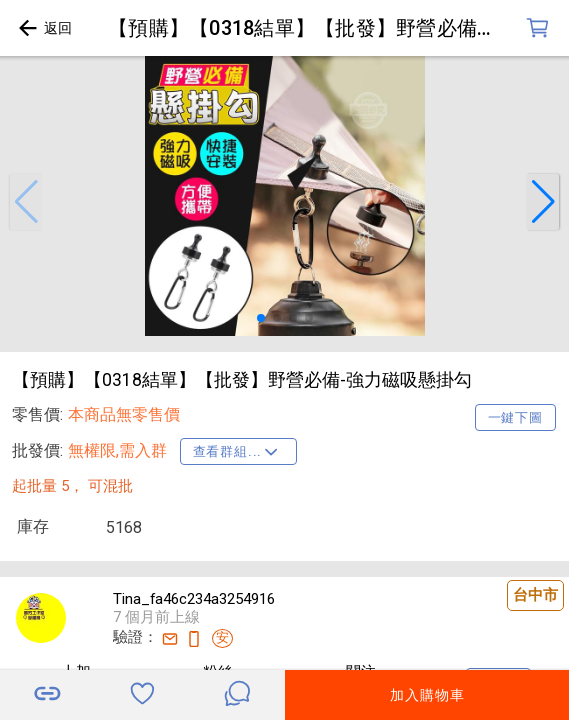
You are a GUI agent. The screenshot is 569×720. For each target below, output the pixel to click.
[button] (26, 202)
